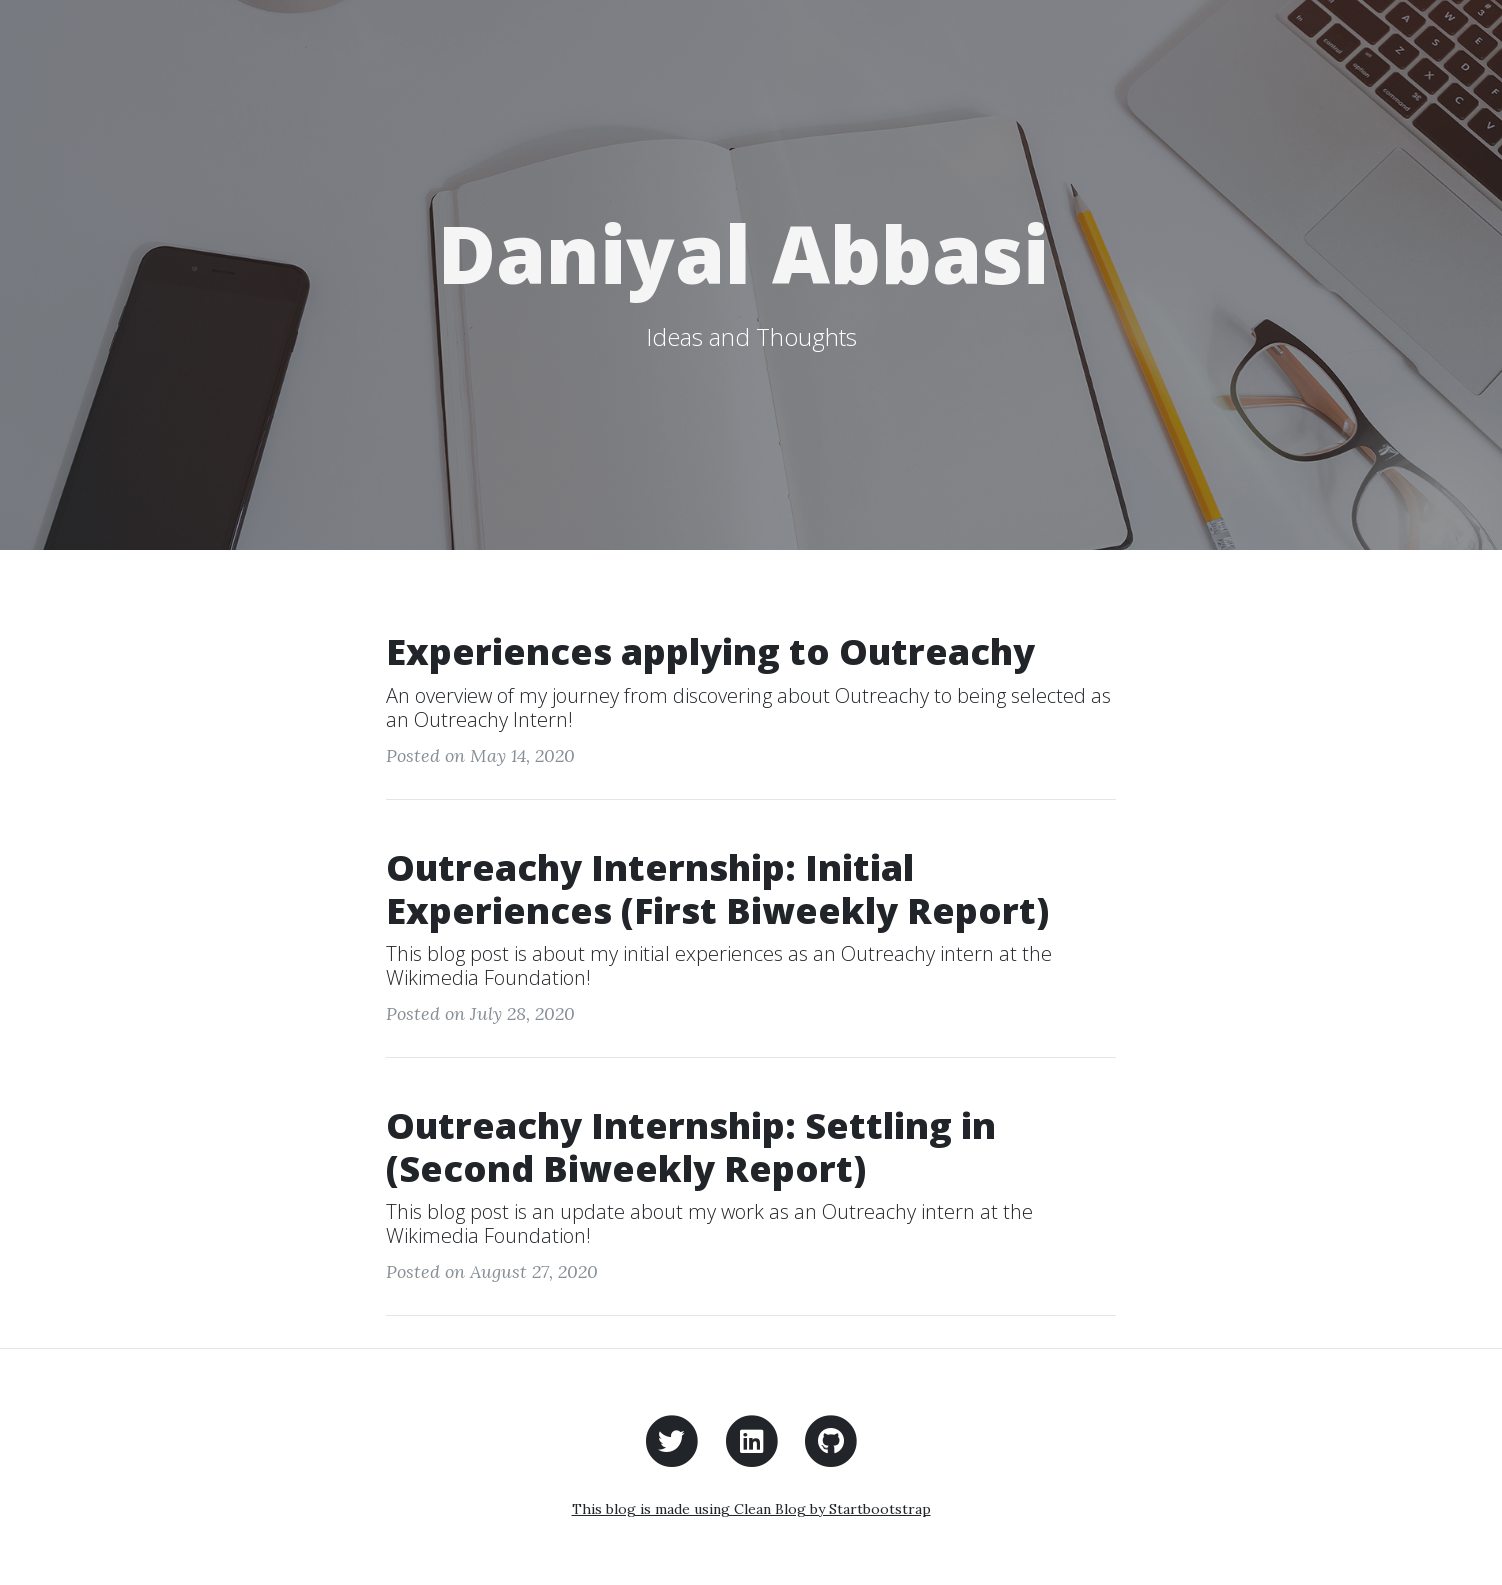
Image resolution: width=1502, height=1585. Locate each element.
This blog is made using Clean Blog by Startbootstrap (751, 1509)
